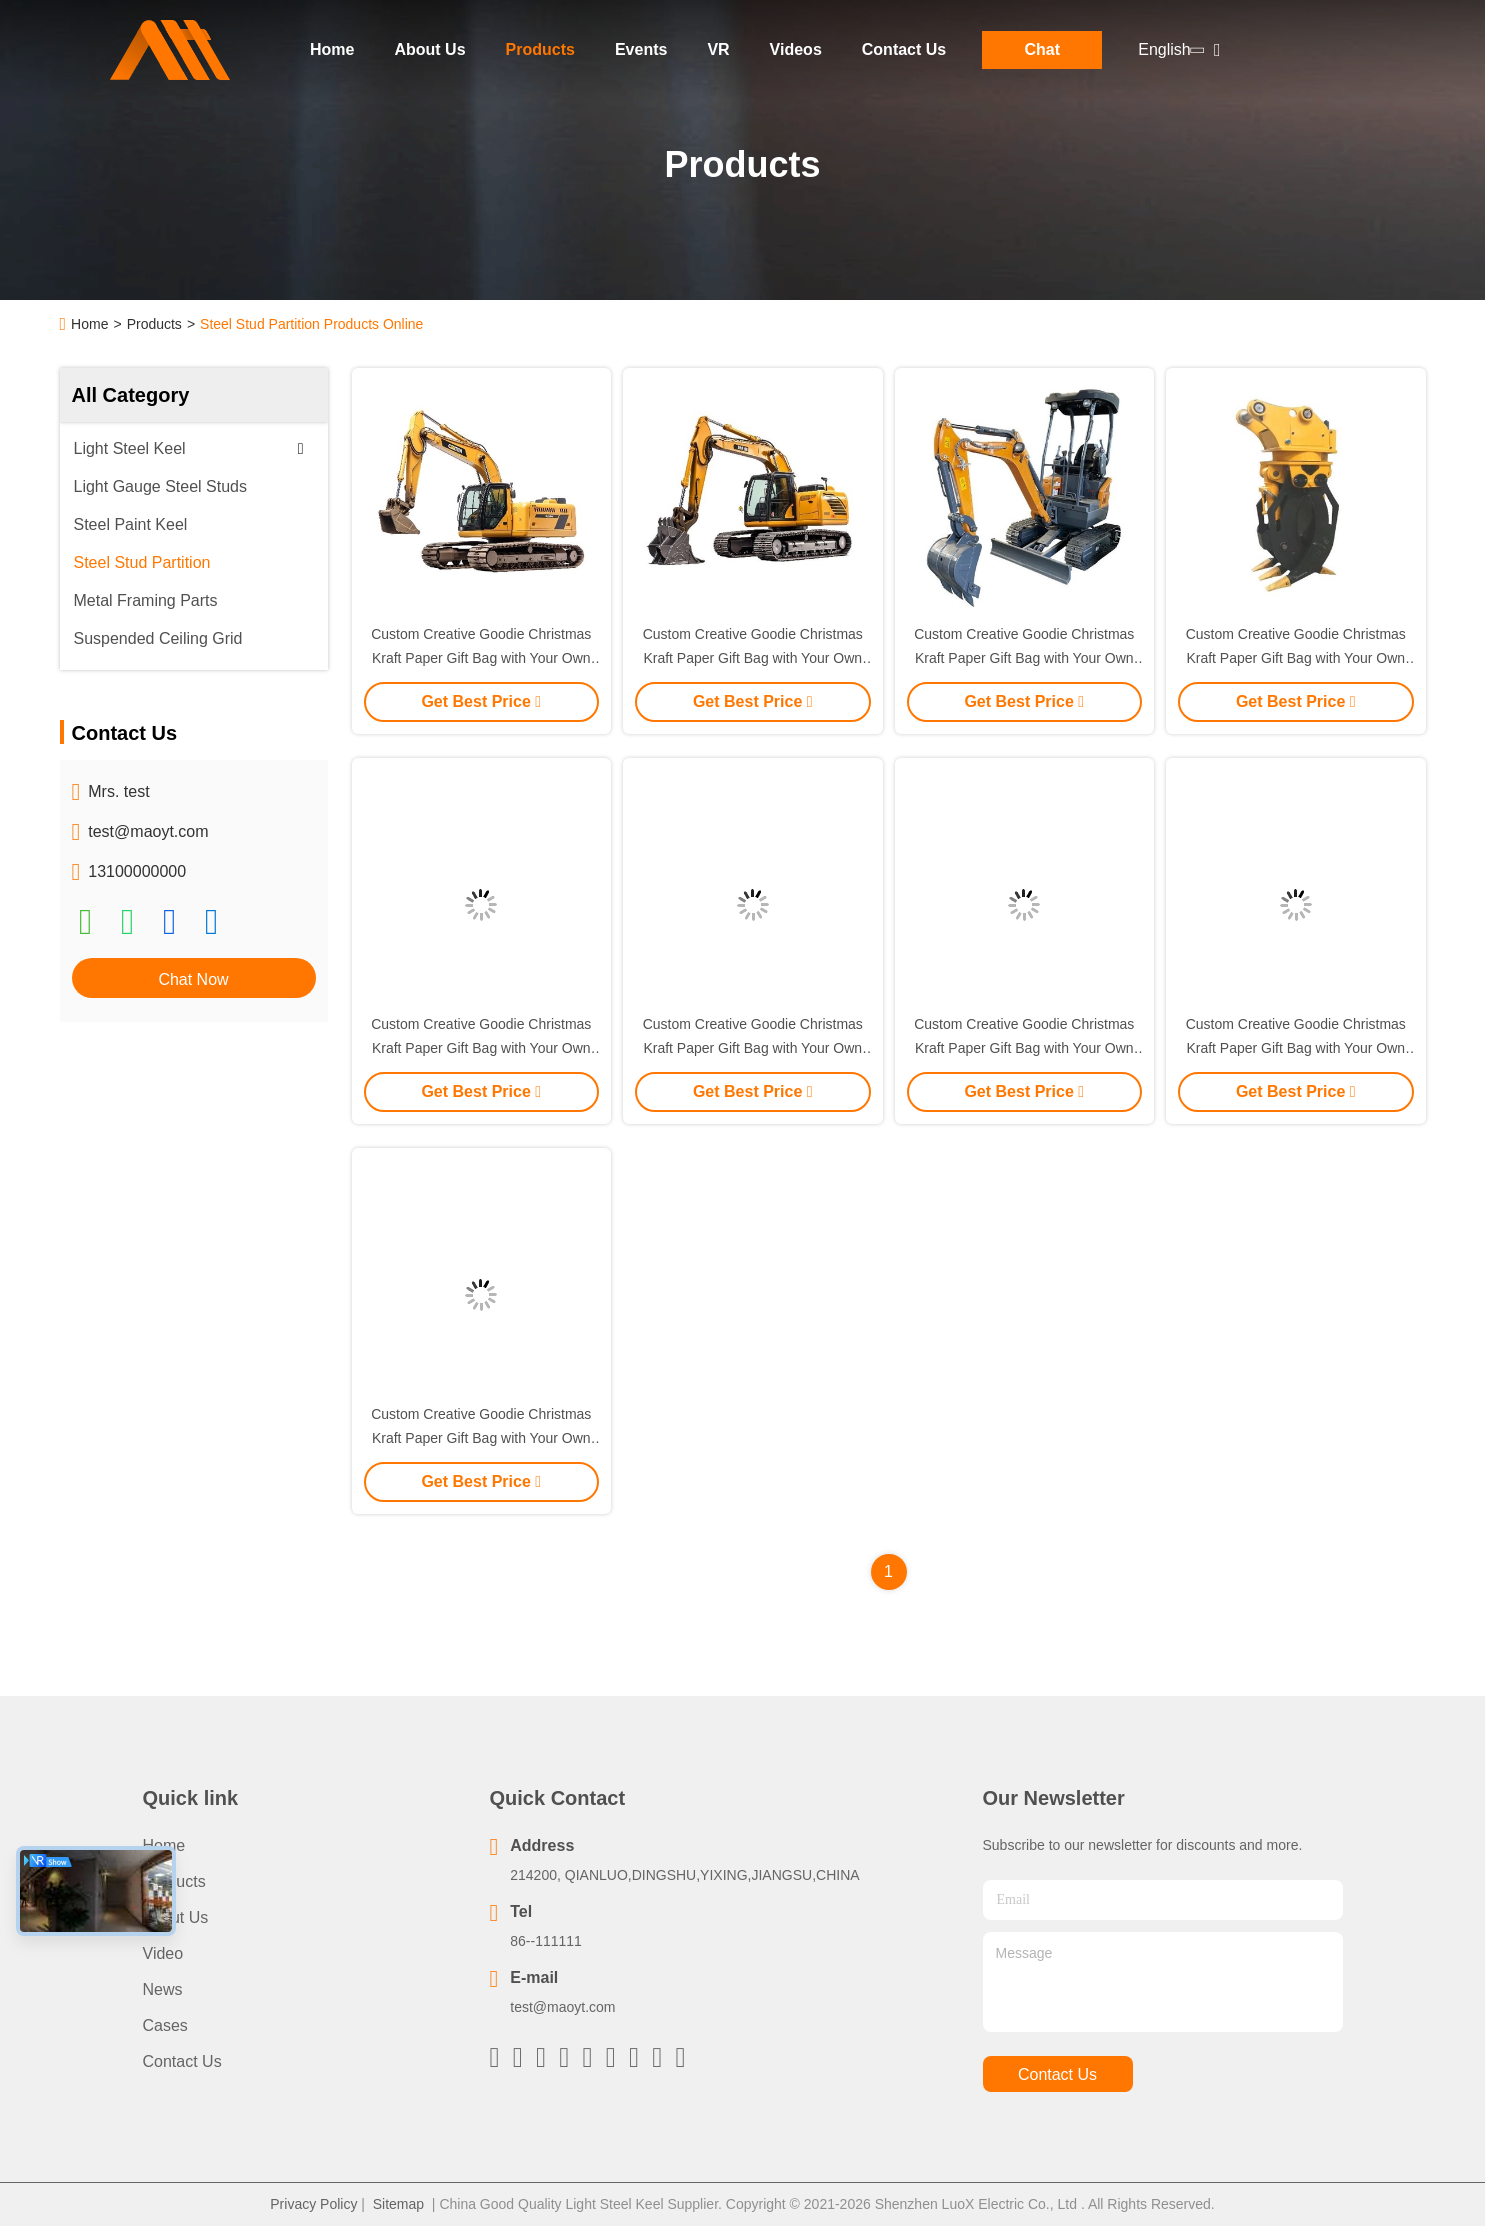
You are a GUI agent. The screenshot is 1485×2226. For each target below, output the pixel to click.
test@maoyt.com (148, 831)
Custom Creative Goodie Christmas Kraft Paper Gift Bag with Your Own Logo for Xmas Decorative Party (481, 658)
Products (540, 49)
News (163, 1989)
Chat (1042, 49)
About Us (429, 49)
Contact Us (904, 49)
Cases (165, 2025)
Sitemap (398, 2204)
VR (718, 49)
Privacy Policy (313, 2204)
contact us (1057, 2074)
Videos (796, 49)
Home (332, 49)
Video (163, 1953)
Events (641, 49)
